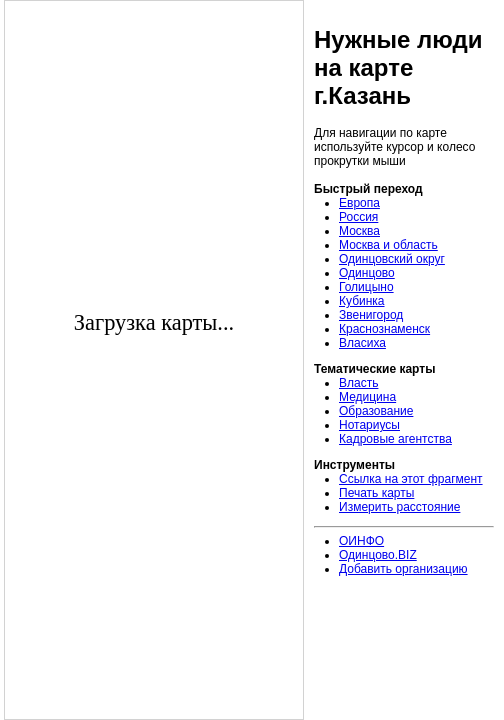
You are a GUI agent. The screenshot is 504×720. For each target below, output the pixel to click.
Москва (359, 231)
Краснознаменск (384, 329)
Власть (358, 383)
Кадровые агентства (395, 439)
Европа (359, 203)
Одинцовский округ (392, 259)
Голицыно (366, 287)
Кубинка (362, 301)
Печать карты (376, 493)
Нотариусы (369, 425)
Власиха (362, 343)
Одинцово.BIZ (378, 555)
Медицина (367, 397)
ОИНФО (361, 541)
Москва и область (388, 245)
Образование (376, 411)
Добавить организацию (403, 569)
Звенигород (371, 315)
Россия (358, 217)
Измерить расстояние (399, 507)
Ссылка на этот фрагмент (411, 479)
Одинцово (367, 273)
